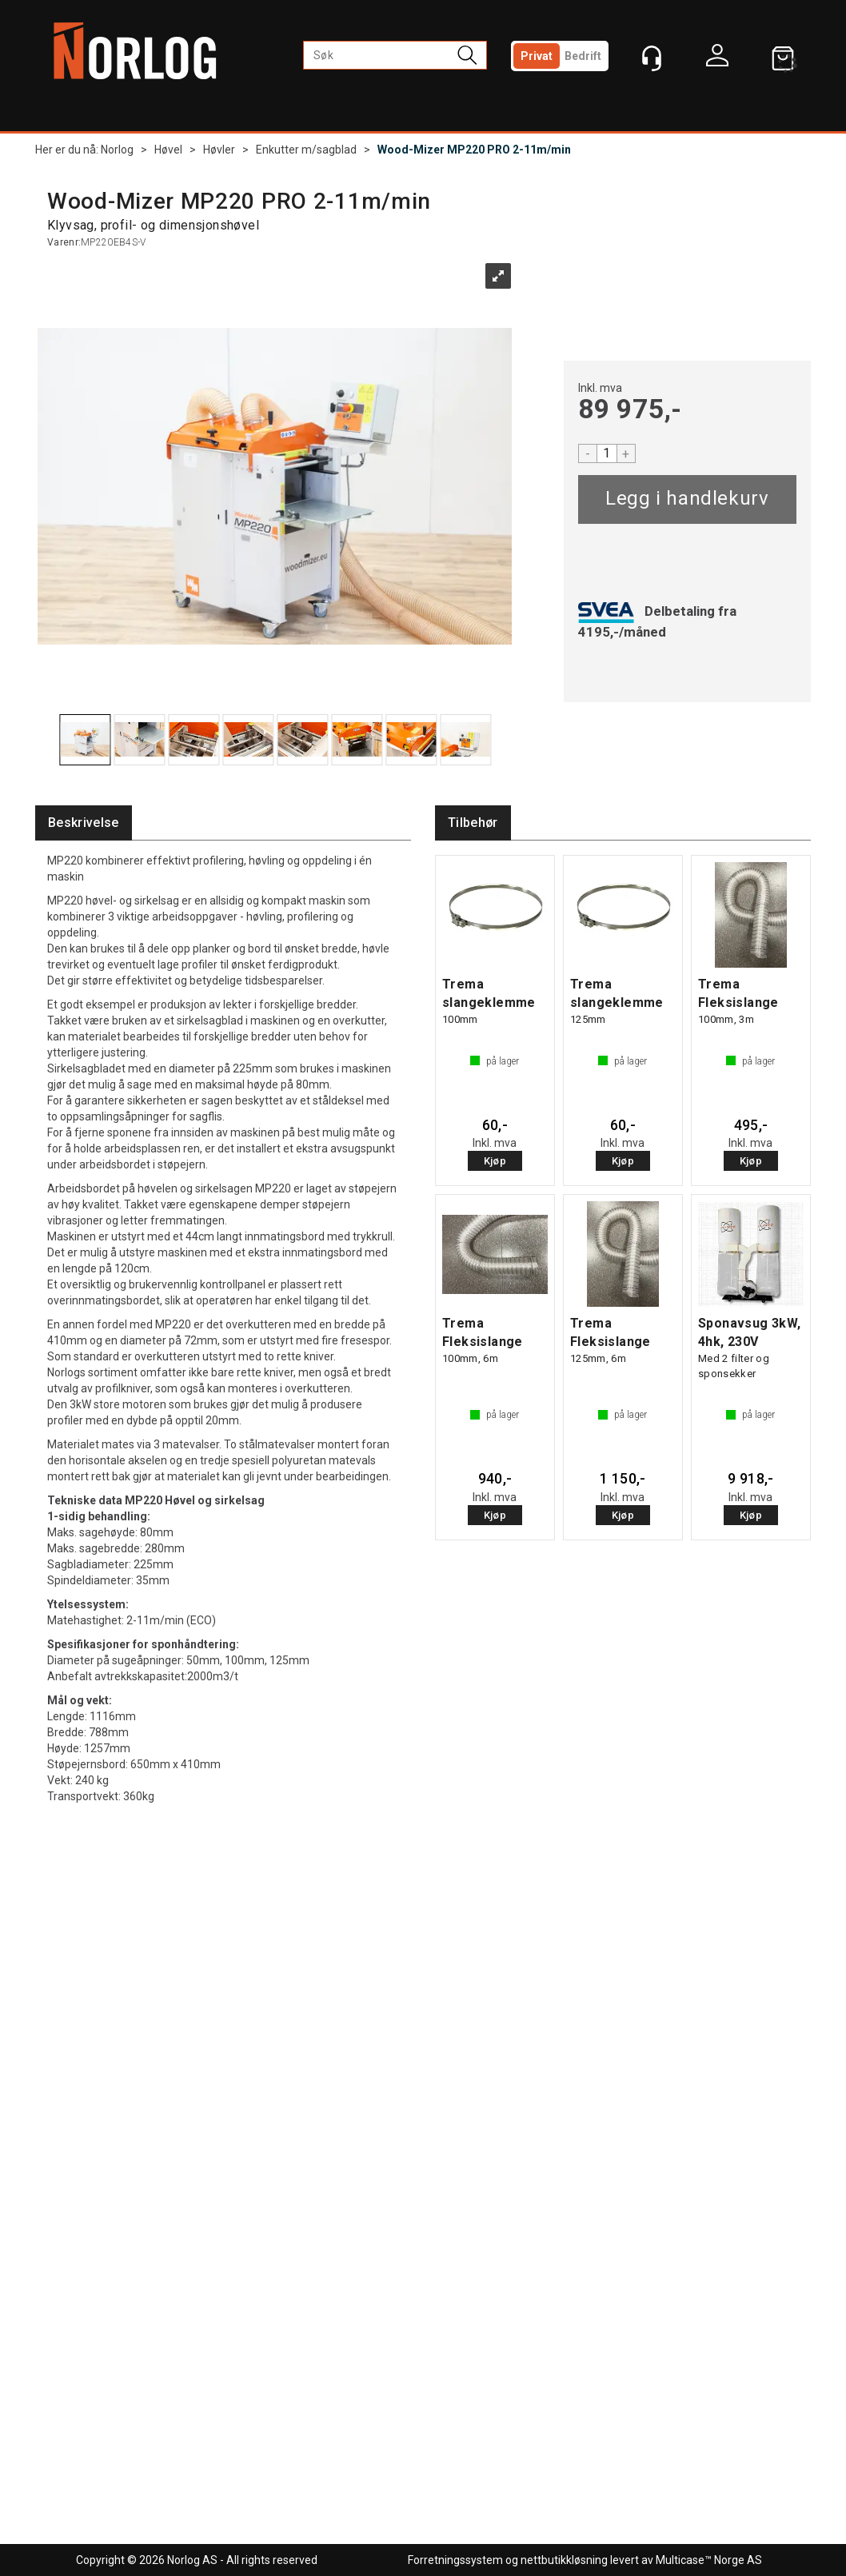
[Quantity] (607, 453)
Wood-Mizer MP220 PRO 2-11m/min (474, 149)
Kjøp (687, 499)
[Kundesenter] (652, 58)
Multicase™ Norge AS (709, 2560)
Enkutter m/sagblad (306, 149)
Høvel (168, 149)
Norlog (117, 149)
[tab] (83, 823)
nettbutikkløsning (564, 2560)
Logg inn (717, 59)
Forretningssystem (455, 2560)
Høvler (219, 149)
